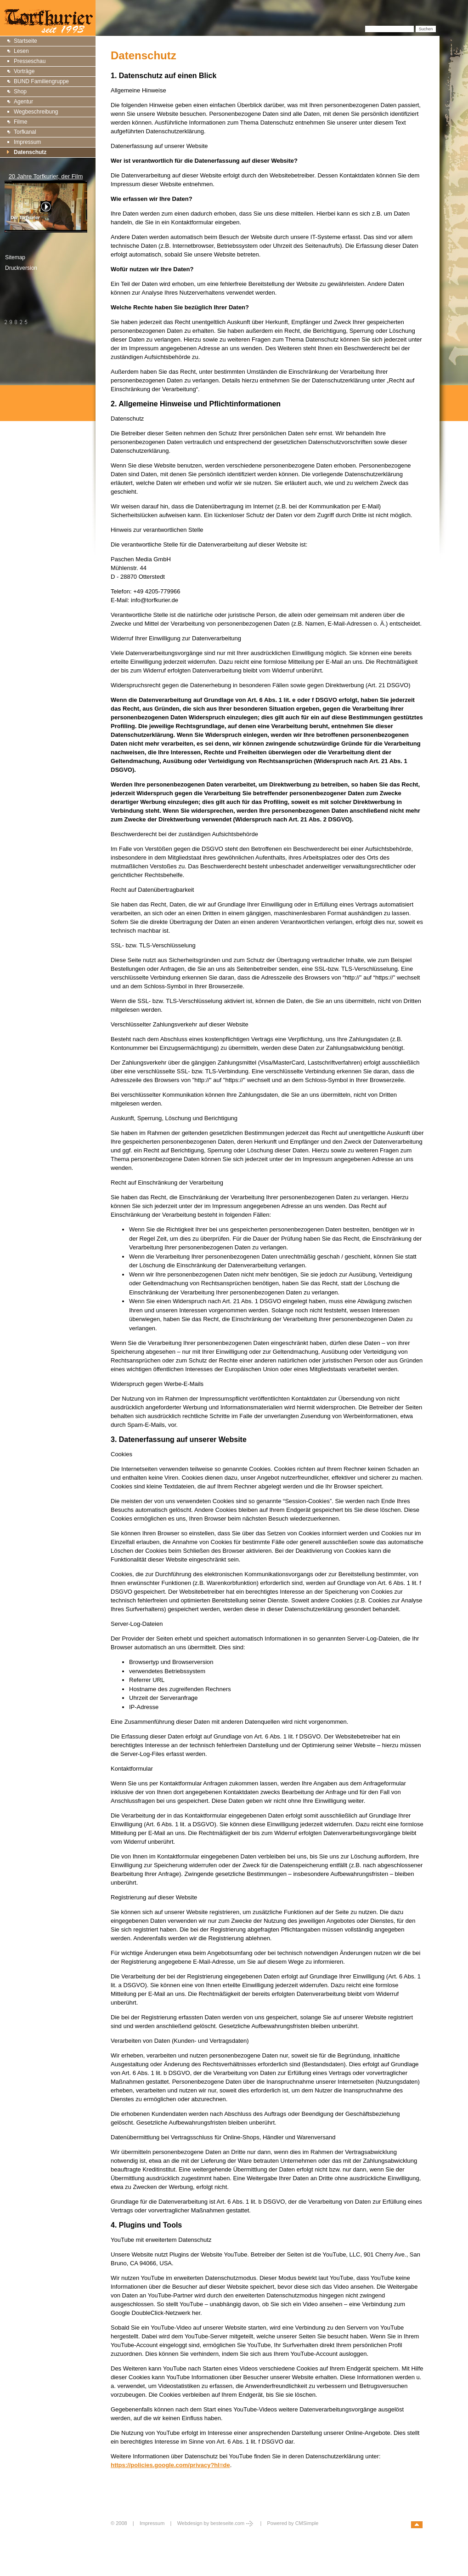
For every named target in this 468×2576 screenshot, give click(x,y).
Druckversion (21, 268)
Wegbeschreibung (36, 111)
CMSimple (307, 2523)
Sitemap (15, 257)
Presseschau (29, 61)
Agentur (23, 101)
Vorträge (24, 71)
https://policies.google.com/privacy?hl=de (170, 2465)
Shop (20, 91)
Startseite (25, 41)
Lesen (21, 51)
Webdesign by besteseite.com (216, 2523)
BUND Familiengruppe (41, 81)
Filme (20, 122)
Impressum (27, 142)
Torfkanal (25, 132)
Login (118, 2533)
